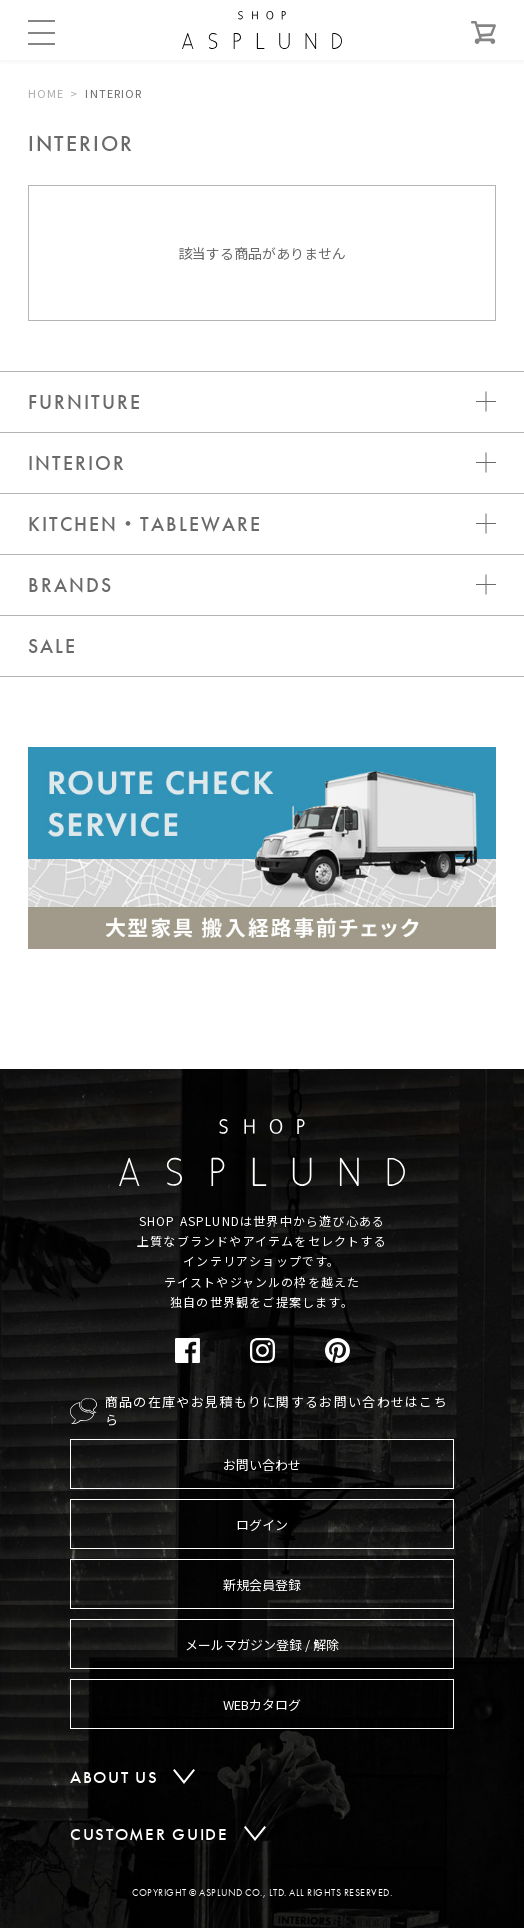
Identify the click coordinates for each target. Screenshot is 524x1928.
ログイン (262, 1524)
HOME (46, 93)
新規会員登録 (262, 1584)
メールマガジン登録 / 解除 (262, 1644)
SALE (52, 646)
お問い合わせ (262, 1464)
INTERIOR (113, 93)
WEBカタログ (262, 1704)
